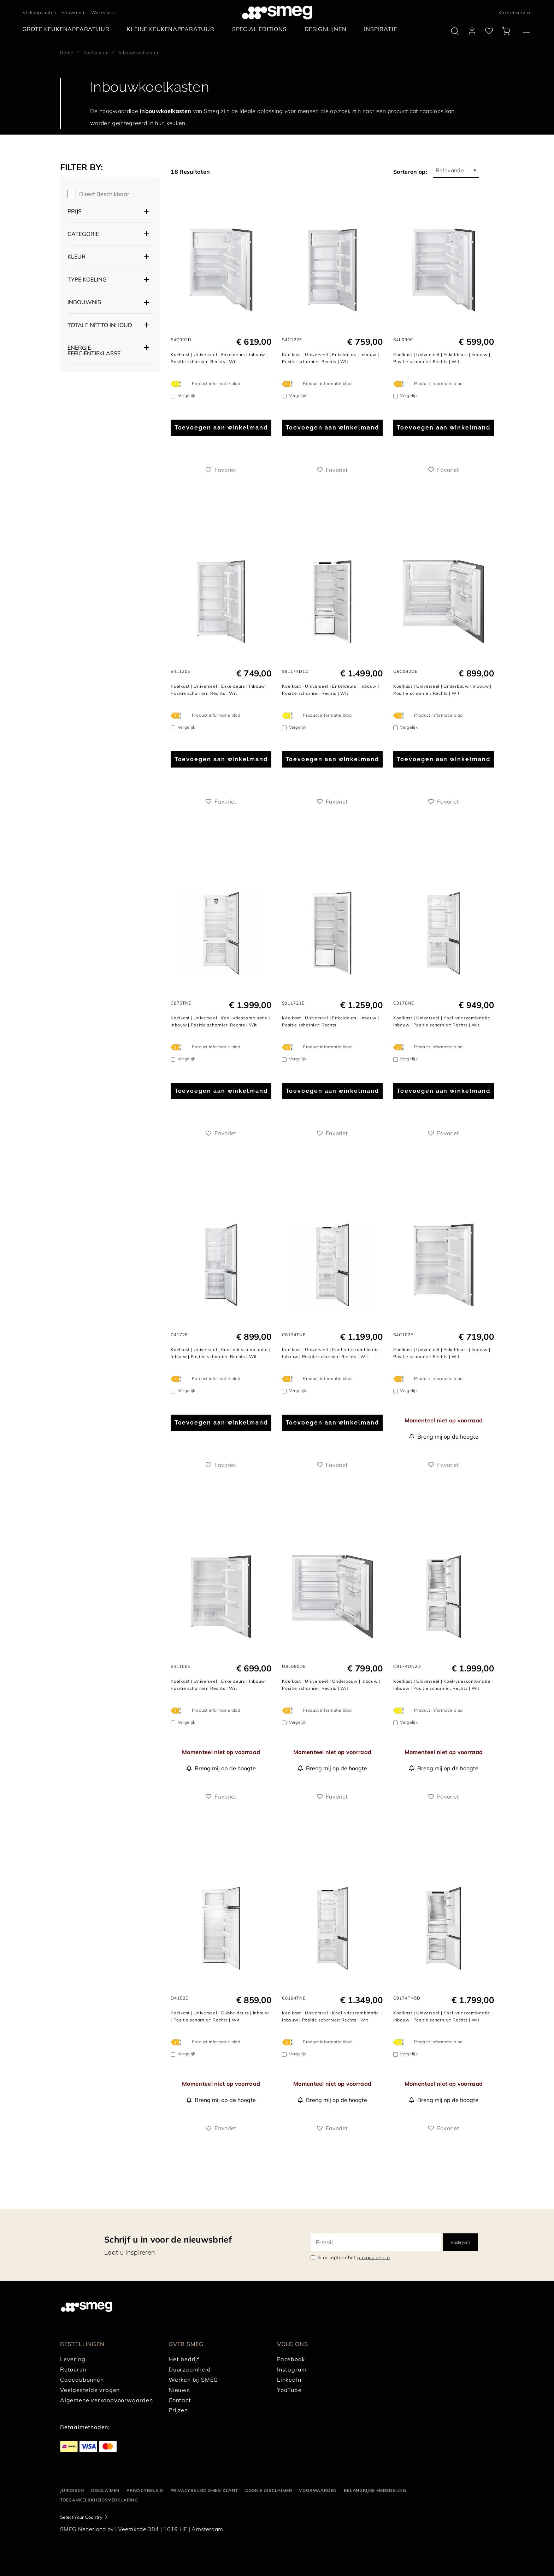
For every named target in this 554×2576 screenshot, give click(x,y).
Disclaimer (105, 2490)
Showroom (73, 12)
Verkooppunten (39, 12)
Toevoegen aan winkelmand (221, 427)
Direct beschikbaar (104, 193)
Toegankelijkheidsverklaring (99, 2500)
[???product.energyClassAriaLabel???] (178, 384)
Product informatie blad (216, 383)
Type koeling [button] (87, 279)
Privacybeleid (144, 2490)
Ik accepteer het (354, 2257)
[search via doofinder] (454, 31)
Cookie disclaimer (268, 2490)
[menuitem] (67, 29)
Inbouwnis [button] (84, 302)
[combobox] (456, 170)
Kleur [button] (76, 256)
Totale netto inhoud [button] (99, 324)
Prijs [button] (74, 211)
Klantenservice (515, 12)
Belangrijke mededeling (375, 2490)
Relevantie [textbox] (450, 170)
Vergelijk (186, 395)
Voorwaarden (318, 2490)
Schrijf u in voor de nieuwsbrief (168, 2239)
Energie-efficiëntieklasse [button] (93, 350)
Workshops (103, 12)
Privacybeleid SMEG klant (204, 2490)
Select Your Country (81, 2517)
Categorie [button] (83, 233)
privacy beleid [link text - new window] (373, 2257)
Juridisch (72, 2490)
